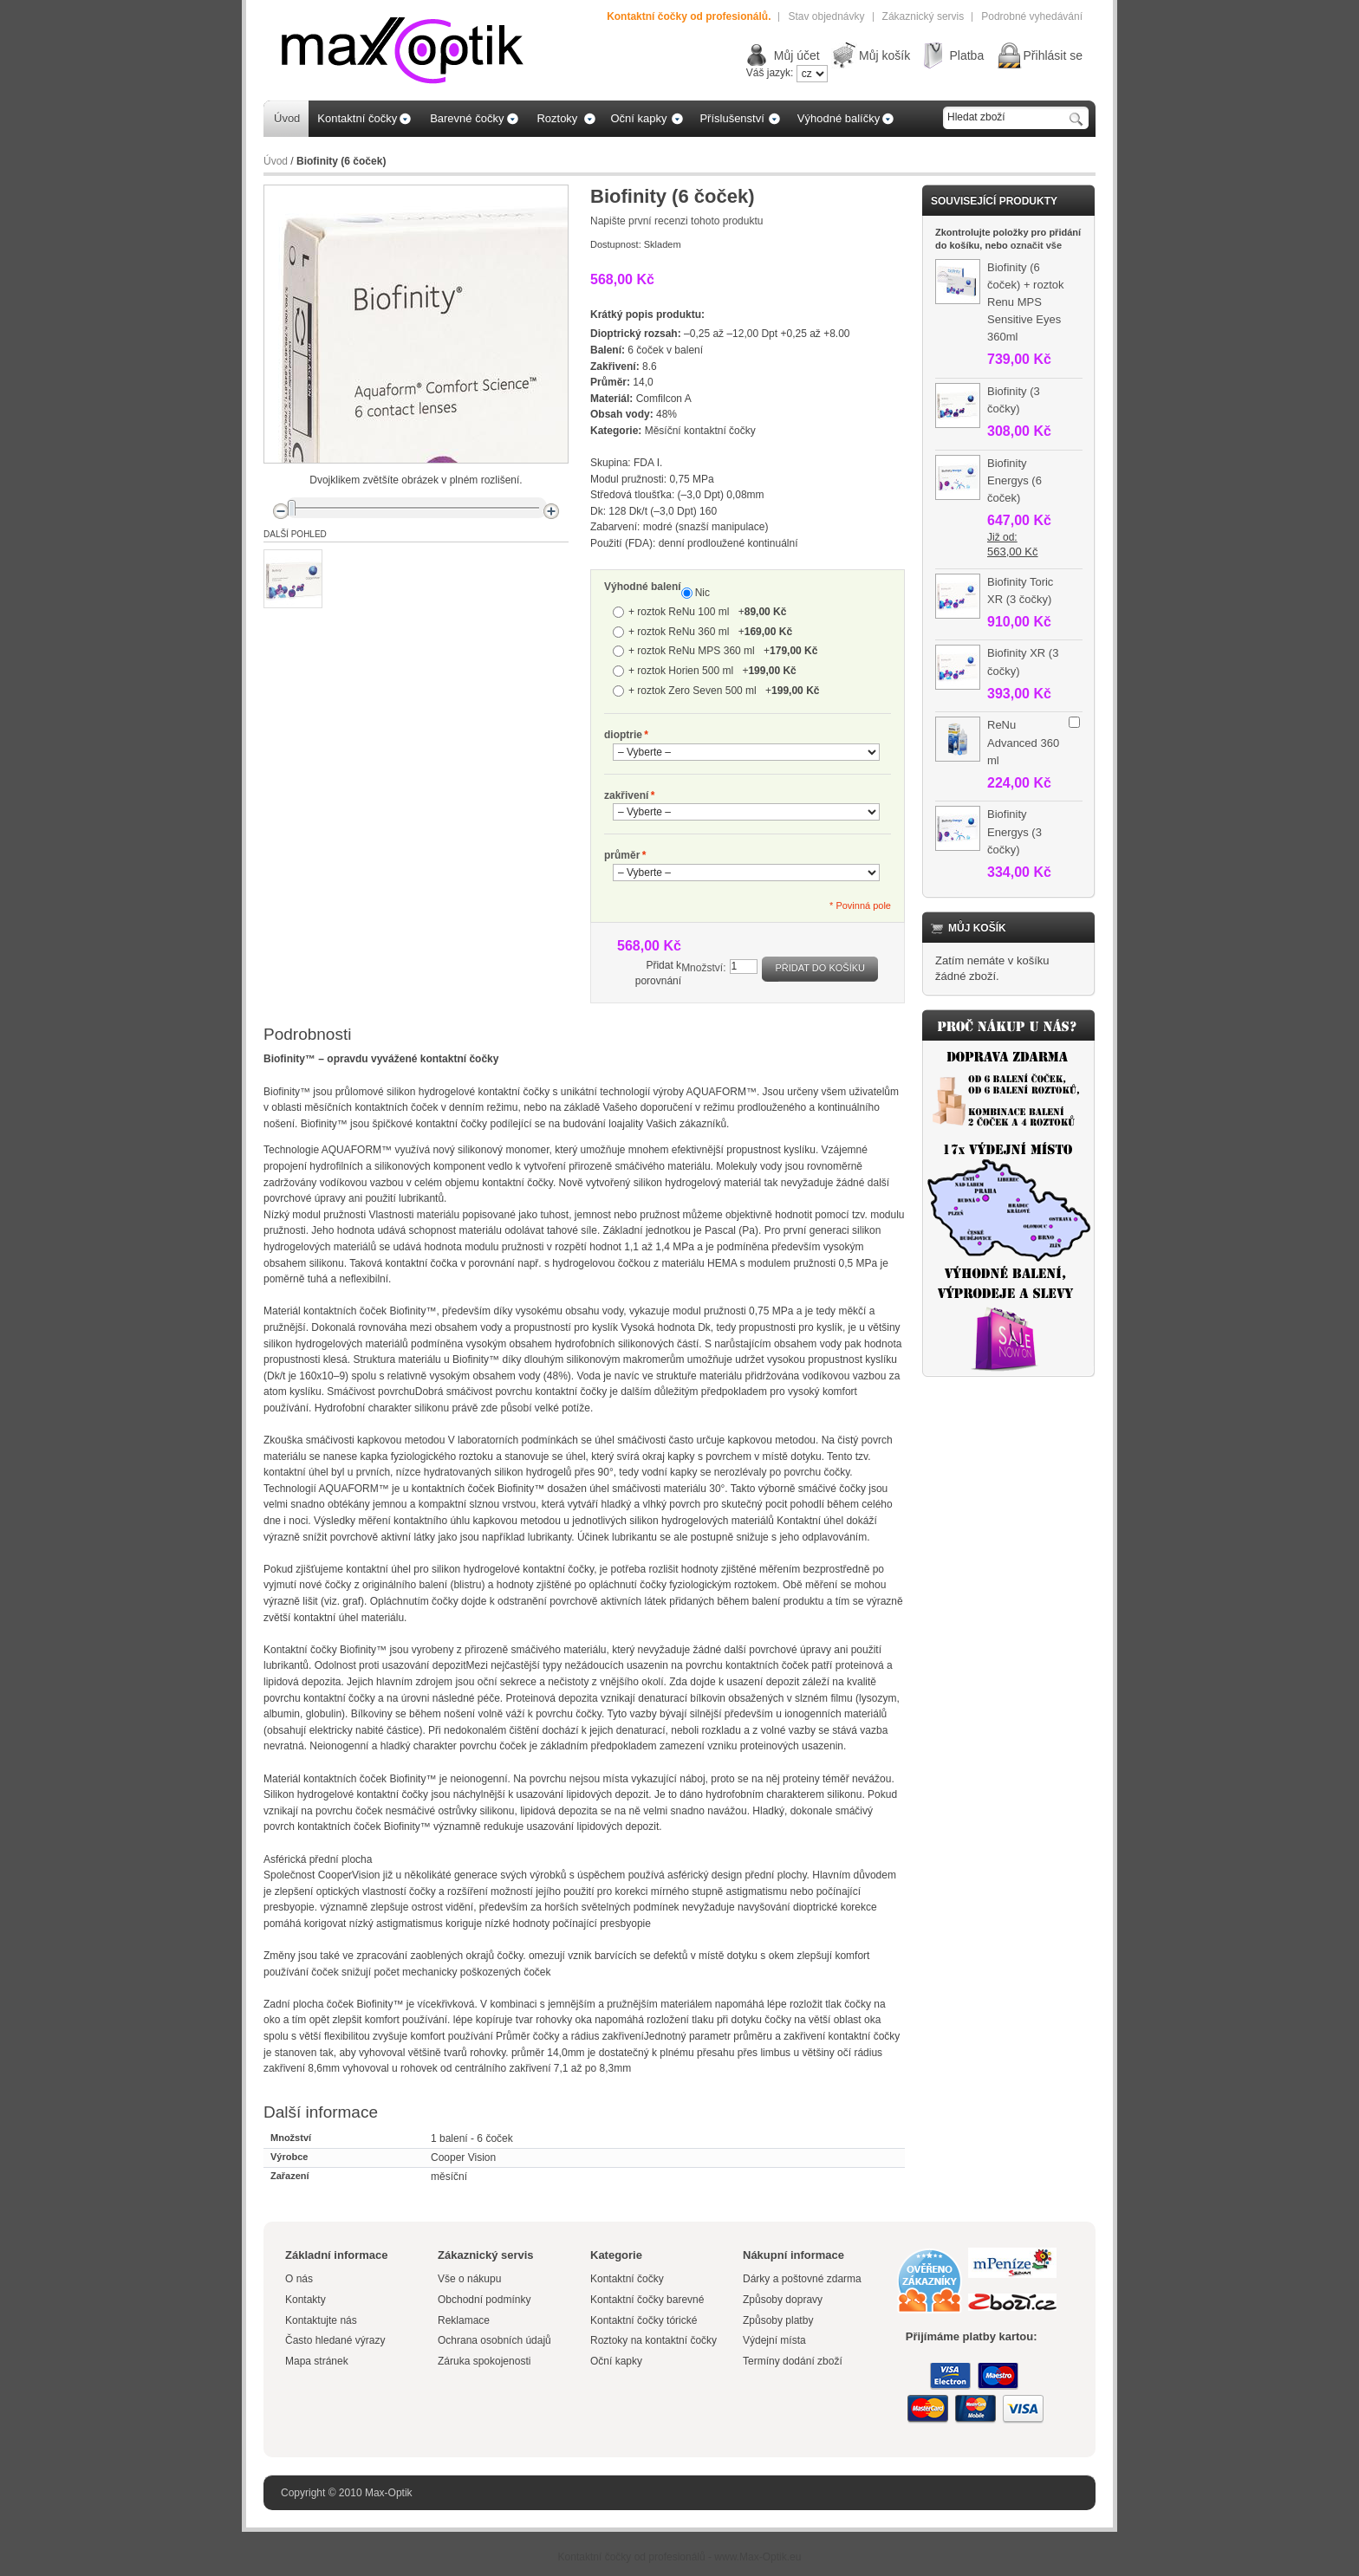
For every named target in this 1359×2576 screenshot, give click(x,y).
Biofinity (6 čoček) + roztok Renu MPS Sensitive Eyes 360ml (1025, 302)
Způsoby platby (778, 2320)
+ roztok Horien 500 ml (712, 671)
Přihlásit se (1053, 55)
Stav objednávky (826, 16)
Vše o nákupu (469, 2279)
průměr (622, 855)
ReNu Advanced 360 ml (1023, 742)
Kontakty (305, 2300)
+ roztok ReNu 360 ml (710, 632)
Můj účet (797, 55)
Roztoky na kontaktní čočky (653, 2340)
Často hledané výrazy (335, 2340)
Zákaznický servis (923, 16)
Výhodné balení (642, 587)
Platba (966, 55)
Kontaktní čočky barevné (647, 2300)
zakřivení (626, 796)
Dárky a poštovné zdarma (802, 2279)
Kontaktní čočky (628, 2279)
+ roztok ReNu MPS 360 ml (722, 651)
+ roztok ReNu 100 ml (707, 612)
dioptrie (623, 735)
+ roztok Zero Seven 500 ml (723, 691)
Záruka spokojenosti (484, 2361)
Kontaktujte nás (321, 2320)
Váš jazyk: (770, 73)
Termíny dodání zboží (792, 2361)
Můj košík (884, 55)
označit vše (1036, 245)
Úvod (275, 161)
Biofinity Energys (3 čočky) (1014, 831)
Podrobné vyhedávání (1032, 16)
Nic (702, 593)
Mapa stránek (316, 2361)
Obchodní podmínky (484, 2300)
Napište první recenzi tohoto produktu (676, 221)
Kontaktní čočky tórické (643, 2320)
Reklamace (464, 2320)
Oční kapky (616, 2361)
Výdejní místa (774, 2340)
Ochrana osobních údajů (494, 2340)
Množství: (703, 968)
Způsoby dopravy (783, 2300)
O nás (299, 2279)
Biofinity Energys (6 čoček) (1014, 480)
